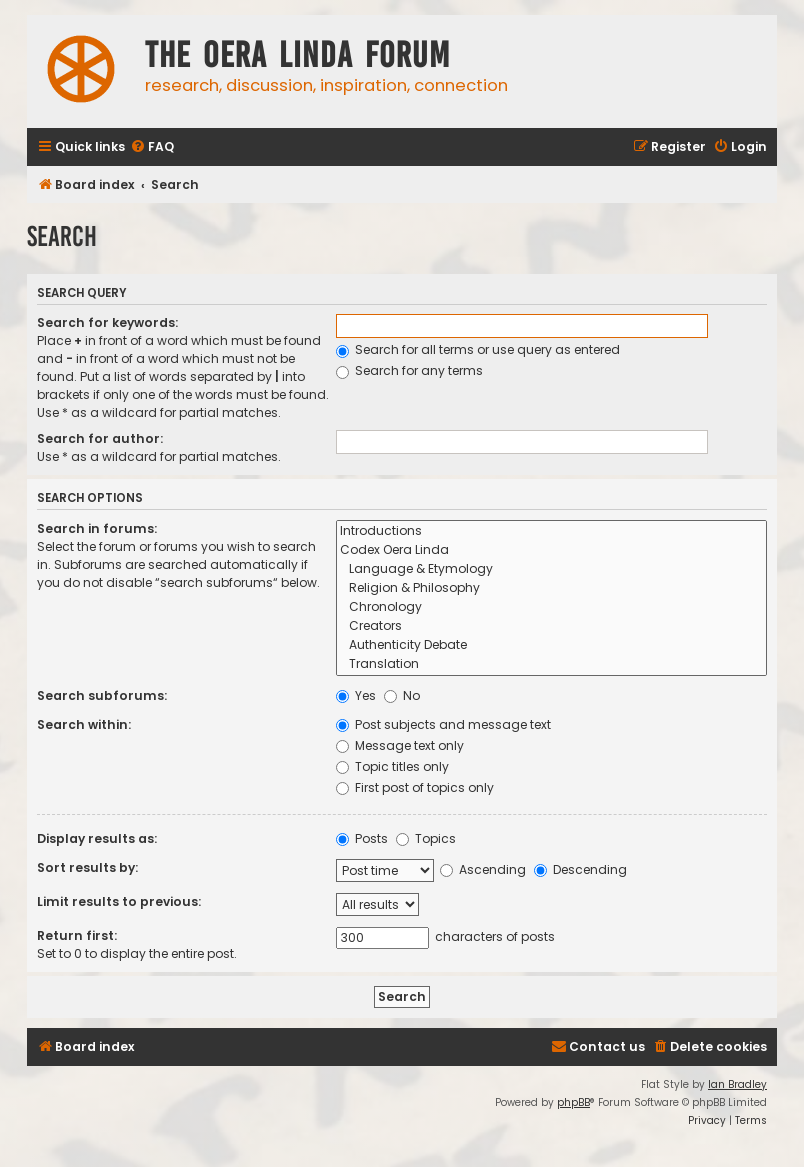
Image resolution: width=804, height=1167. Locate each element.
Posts (362, 838)
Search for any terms (409, 370)
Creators (551, 626)
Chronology (551, 607)
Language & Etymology (551, 569)
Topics (426, 838)
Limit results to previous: (119, 901)
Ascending (483, 869)
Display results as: (97, 838)
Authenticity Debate (551, 645)
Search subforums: (102, 695)
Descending (580, 869)
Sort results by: (87, 867)
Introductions (551, 531)
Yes (356, 695)
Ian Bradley (737, 1084)
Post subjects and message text (443, 724)
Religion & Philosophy (551, 588)
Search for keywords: (107, 322)
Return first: (77, 935)
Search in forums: (97, 528)
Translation (551, 664)
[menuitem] (152, 147)
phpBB (573, 1102)
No (402, 695)
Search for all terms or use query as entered (478, 349)
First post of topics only (415, 787)
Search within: (84, 724)
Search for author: (100, 438)
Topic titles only (392, 766)
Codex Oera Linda (551, 550)
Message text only (400, 745)
